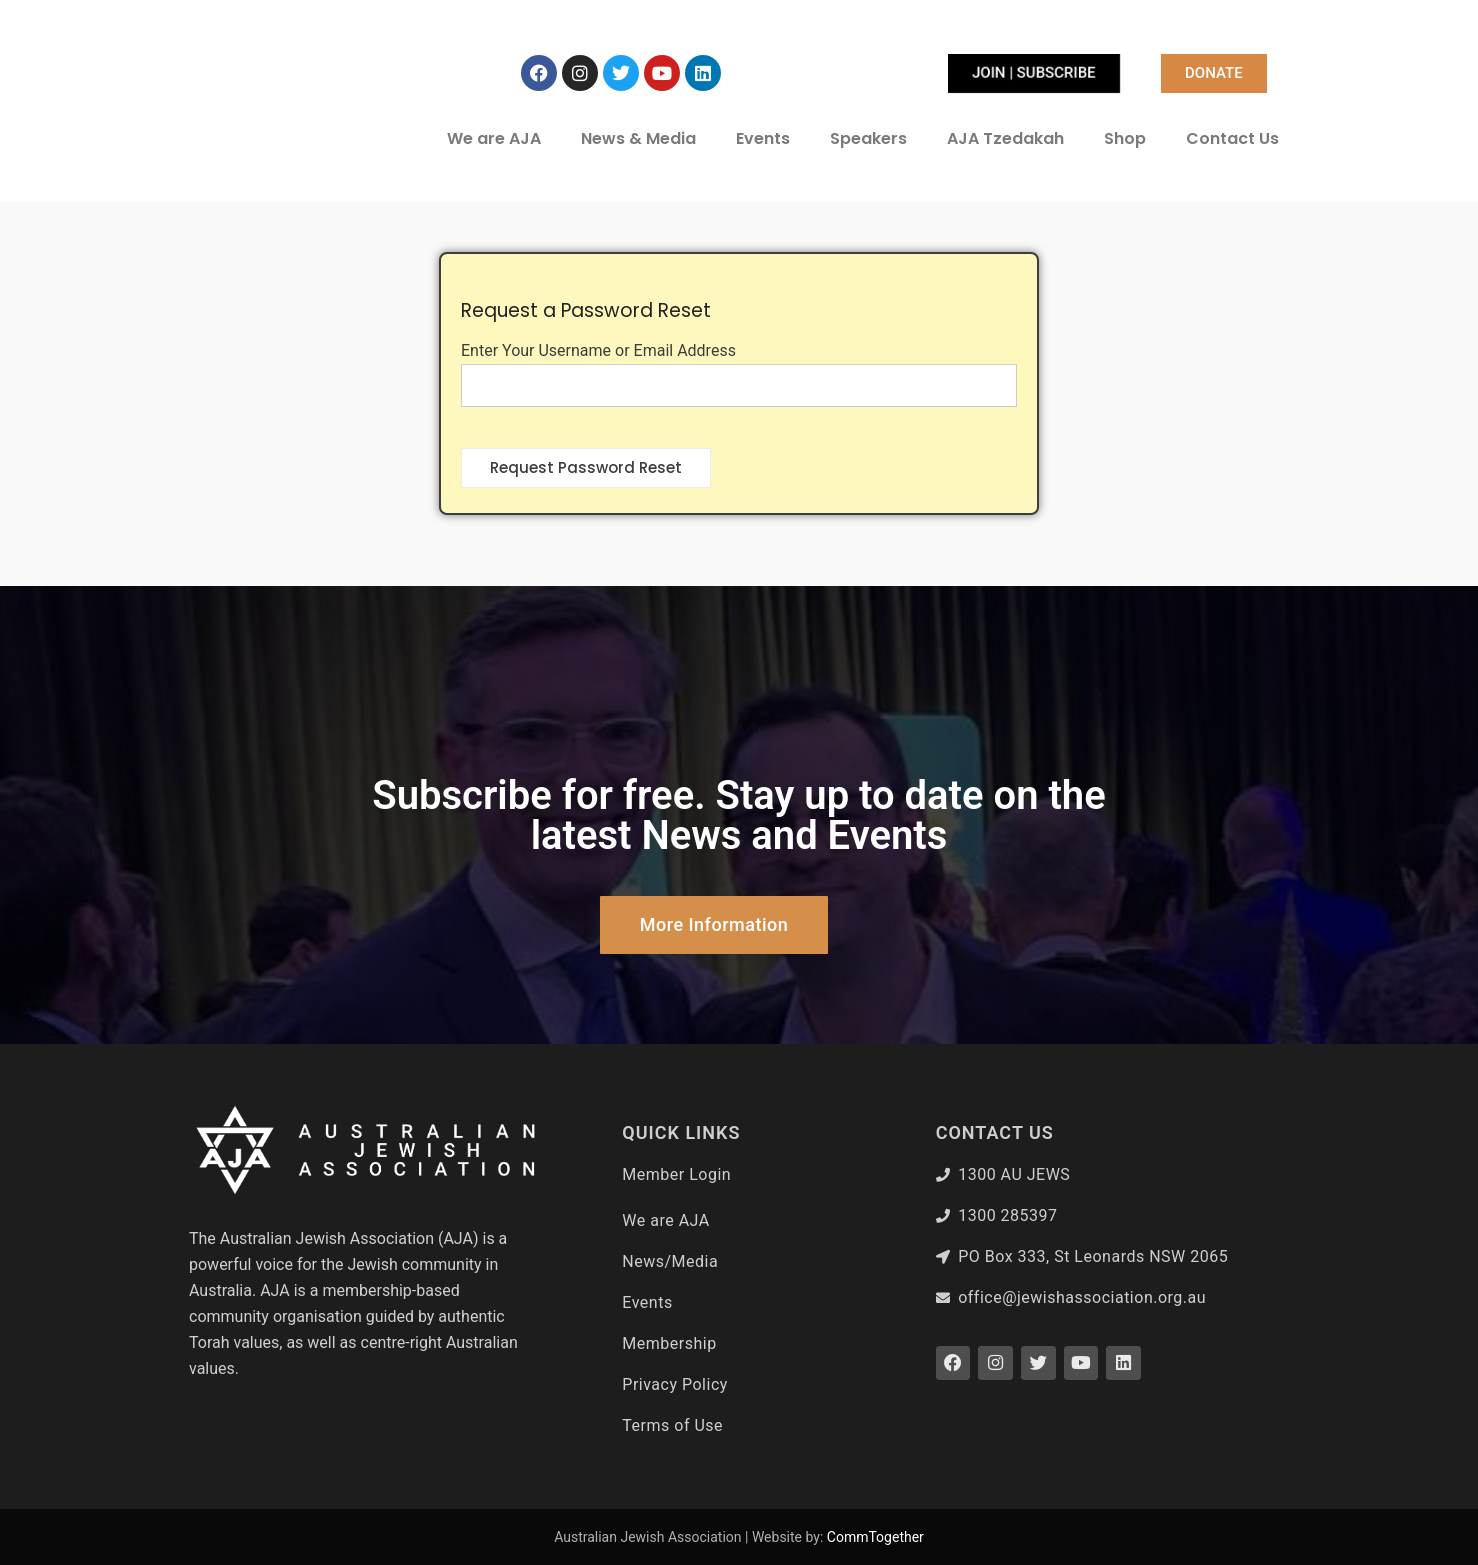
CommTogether (875, 1537)
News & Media (638, 138)
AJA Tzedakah (1005, 138)
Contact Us (1232, 138)
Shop (1125, 138)
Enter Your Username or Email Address (598, 350)
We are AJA (494, 138)
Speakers (868, 138)
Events (763, 138)
